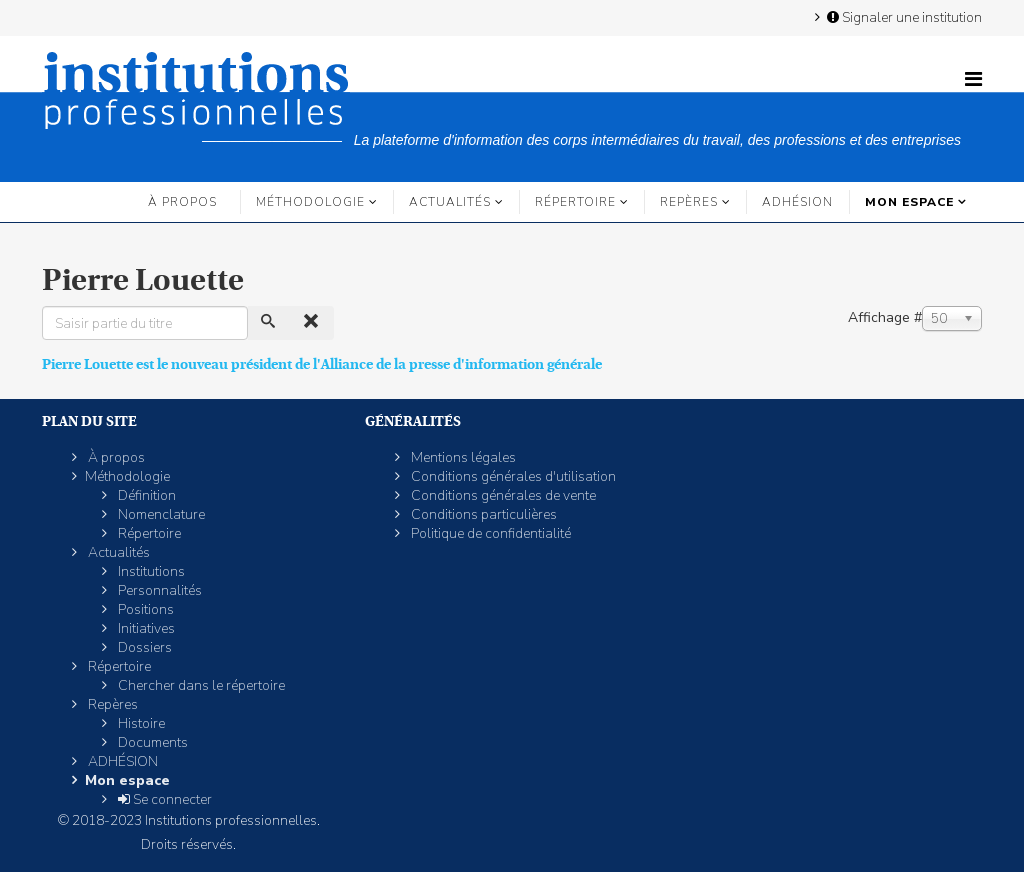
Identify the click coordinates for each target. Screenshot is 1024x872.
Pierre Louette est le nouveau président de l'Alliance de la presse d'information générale (322, 364)
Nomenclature (160, 514)
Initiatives (145, 628)
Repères (689, 202)
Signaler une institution (903, 17)
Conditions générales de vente (502, 495)
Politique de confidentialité (489, 533)
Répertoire (575, 202)
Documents (151, 742)
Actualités (450, 202)
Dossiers (143, 647)
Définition (145, 495)
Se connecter (163, 799)
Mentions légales (462, 457)
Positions (144, 609)
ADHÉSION (797, 202)
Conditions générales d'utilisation (512, 476)
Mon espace (909, 202)
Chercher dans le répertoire (200, 685)
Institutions (150, 571)
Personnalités (158, 590)
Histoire (140, 723)
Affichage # (885, 317)
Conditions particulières (482, 514)
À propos (182, 202)
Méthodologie (310, 202)
